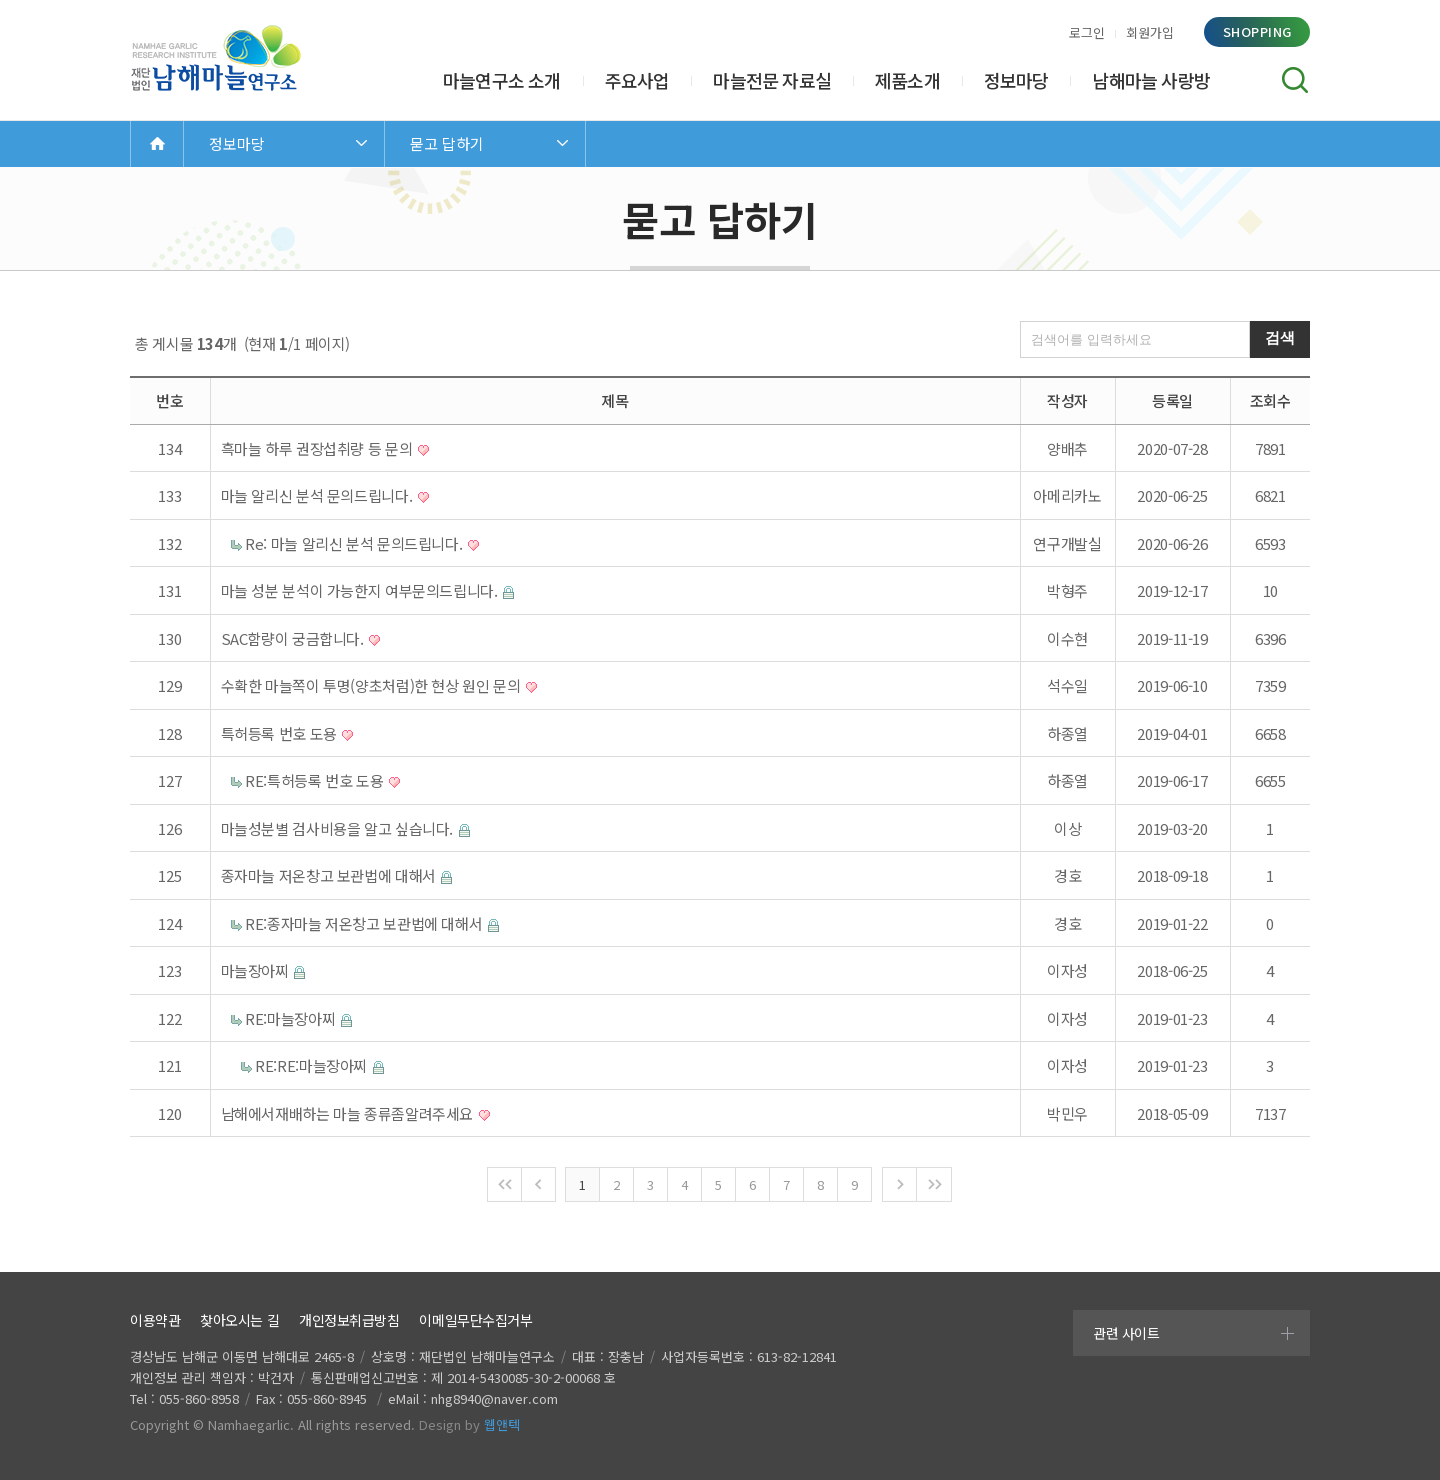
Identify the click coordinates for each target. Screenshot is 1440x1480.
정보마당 (1016, 80)
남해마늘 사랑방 (1151, 80)
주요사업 (637, 80)
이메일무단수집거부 (475, 1320)
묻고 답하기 (447, 143)
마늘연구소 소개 (502, 80)
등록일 (1172, 400)
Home (157, 143)
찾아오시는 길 (239, 1320)
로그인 (1087, 32)
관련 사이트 (1126, 1333)
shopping (1257, 31)
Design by (469, 1424)
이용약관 (155, 1320)
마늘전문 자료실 (772, 80)
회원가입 (1150, 32)
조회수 (1270, 400)
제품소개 (907, 80)
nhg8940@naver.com (494, 1398)
